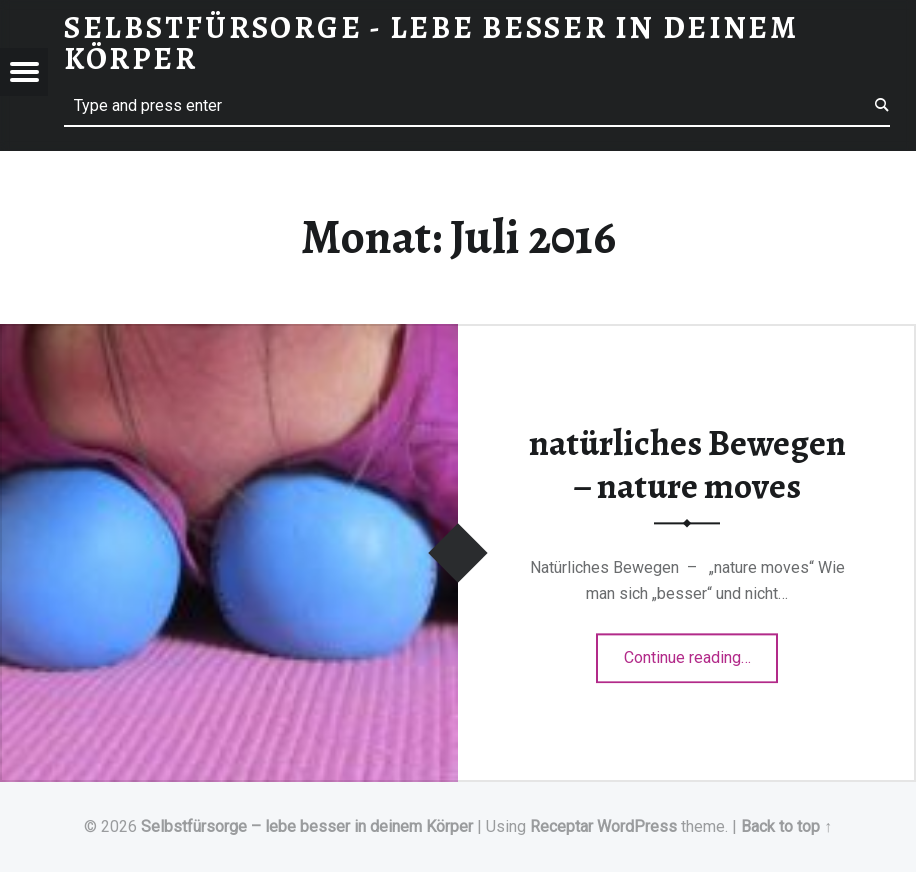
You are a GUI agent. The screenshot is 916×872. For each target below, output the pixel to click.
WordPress (637, 826)
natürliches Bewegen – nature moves (687, 464)
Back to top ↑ (786, 826)
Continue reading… (701, 651)
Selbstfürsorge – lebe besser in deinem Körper (307, 826)
